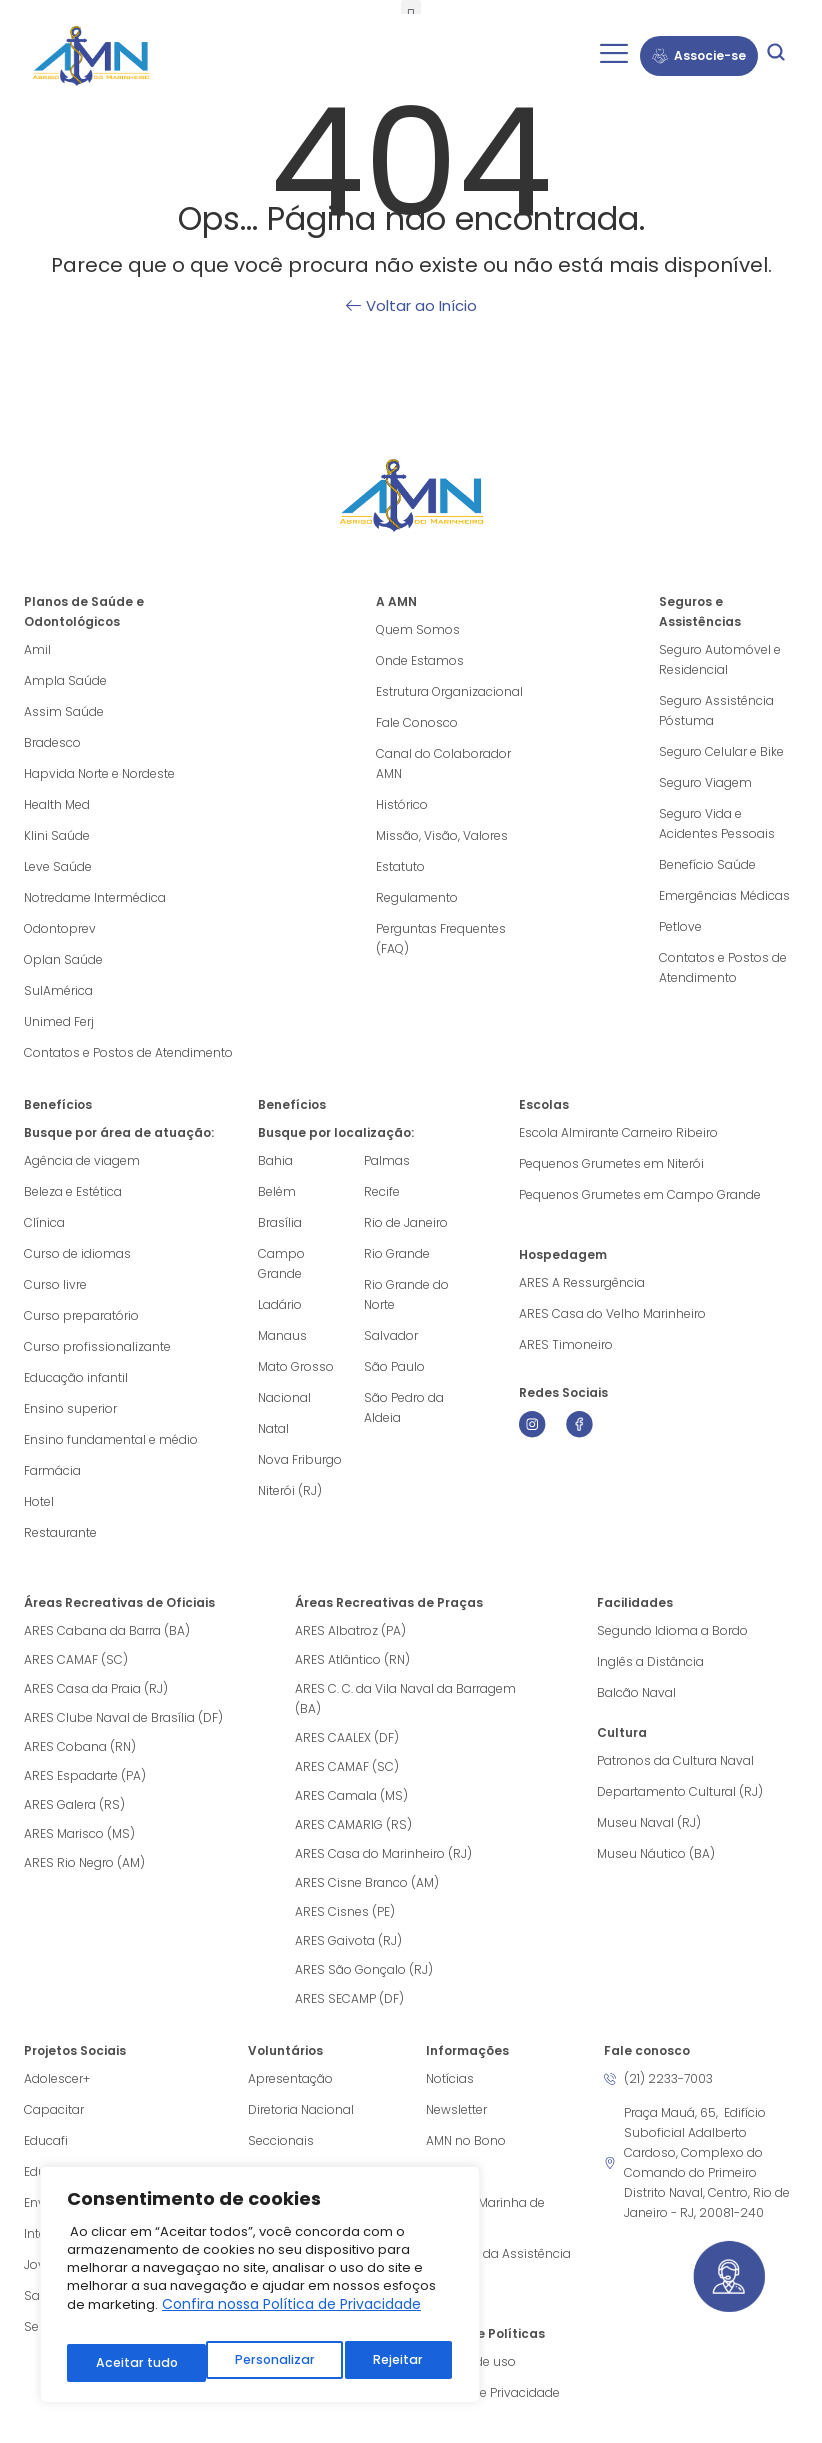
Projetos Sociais (75, 2050)
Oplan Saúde (63, 959)
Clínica (44, 1222)
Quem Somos (418, 629)
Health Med (57, 804)
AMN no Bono (466, 2140)
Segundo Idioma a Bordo (672, 1630)
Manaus (282, 1335)
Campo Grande (281, 1263)
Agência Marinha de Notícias (485, 2212)
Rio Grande (397, 1253)
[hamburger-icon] (613, 56)
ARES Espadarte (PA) (85, 1775)
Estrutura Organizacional (449, 691)
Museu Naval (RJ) (649, 1822)
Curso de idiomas (77, 1253)
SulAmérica (58, 990)
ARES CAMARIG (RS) (353, 1824)
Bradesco (52, 742)
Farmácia (52, 1470)
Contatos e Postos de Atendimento (723, 967)
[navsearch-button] (776, 55)
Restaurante (60, 1532)
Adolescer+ (57, 2078)
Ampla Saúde (65, 680)
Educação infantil (76, 1377)
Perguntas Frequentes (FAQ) (441, 938)
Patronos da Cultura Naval (675, 1760)
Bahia (275, 1160)
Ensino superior (70, 1408)
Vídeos (446, 2171)
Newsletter (456, 2109)
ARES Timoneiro (566, 1344)
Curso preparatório (81, 1315)
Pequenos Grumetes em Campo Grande (640, 1194)
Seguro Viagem (705, 782)
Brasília (280, 1222)
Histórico (402, 804)
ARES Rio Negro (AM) (84, 1862)
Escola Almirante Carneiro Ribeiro (618, 1132)
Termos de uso (471, 2361)
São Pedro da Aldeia (404, 1407)
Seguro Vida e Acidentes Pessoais (717, 823)
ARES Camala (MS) (351, 1795)
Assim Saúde (64, 711)
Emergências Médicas (724, 895)
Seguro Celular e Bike (721, 751)
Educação (54, 2171)
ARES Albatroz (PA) (350, 1630)
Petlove (680, 926)
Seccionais (281, 2140)
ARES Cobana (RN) (80, 1746)
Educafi (46, 2140)
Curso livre (55, 1284)
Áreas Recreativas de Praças (389, 1602)
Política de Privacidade (493, 2392)
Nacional (284, 1397)
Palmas (387, 1160)
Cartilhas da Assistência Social (498, 2263)
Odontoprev (60, 928)
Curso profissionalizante (97, 1346)
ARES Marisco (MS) (79, 1833)
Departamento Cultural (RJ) (680, 1791)
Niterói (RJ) (290, 1490)
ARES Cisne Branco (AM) (367, 1882)
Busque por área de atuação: (119, 1132)
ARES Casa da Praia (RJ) (96, 1688)
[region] (260, 2291)
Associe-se (699, 55)
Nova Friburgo (300, 1459)
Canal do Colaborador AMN (443, 763)
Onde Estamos (420, 660)
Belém (277, 1191)
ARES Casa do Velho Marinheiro (614, 1313)
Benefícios (58, 1104)
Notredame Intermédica (95, 897)
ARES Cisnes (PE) (345, 1911)
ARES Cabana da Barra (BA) (107, 1630)
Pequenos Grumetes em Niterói (611, 1163)
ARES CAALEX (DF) (347, 1737)
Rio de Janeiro (406, 1222)
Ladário (280, 1304)
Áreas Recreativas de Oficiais (119, 1602)
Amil (37, 649)
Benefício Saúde (707, 864)
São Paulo (394, 1366)
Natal (273, 1428)
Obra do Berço (291, 2171)
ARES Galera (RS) (74, 1804)
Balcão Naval (636, 1692)
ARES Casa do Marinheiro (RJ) (383, 1853)
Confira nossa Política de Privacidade (291, 2318)
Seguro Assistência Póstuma (716, 710)
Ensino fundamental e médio (111, 1439)
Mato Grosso (296, 1366)
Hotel (39, 1501)
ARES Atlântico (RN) (352, 1659)
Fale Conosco (417, 722)
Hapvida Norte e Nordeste (99, 773)
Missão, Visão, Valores (442, 835)
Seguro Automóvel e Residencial (720, 659)
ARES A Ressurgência (582, 1282)
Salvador (391, 1335)
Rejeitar (258, 2363)
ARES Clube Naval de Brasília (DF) (123, 1717)
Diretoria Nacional (301, 2109)
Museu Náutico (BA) (656, 1853)
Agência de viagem (82, 1160)
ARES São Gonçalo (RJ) (364, 1969)
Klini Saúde (57, 835)
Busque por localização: (336, 1132)
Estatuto (400, 866)
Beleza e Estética (73, 1191)
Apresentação (290, 2078)
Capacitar (54, 2109)
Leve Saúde (58, 866)
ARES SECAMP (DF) (349, 1998)
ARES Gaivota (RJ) (348, 1940)
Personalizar (134, 2363)
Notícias (450, 2078)
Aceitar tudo (385, 2363)
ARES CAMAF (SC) (76, 1659)
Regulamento (417, 897)
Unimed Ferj (59, 1021)
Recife (382, 1191)
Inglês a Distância (650, 1661)
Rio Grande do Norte (406, 1294)
